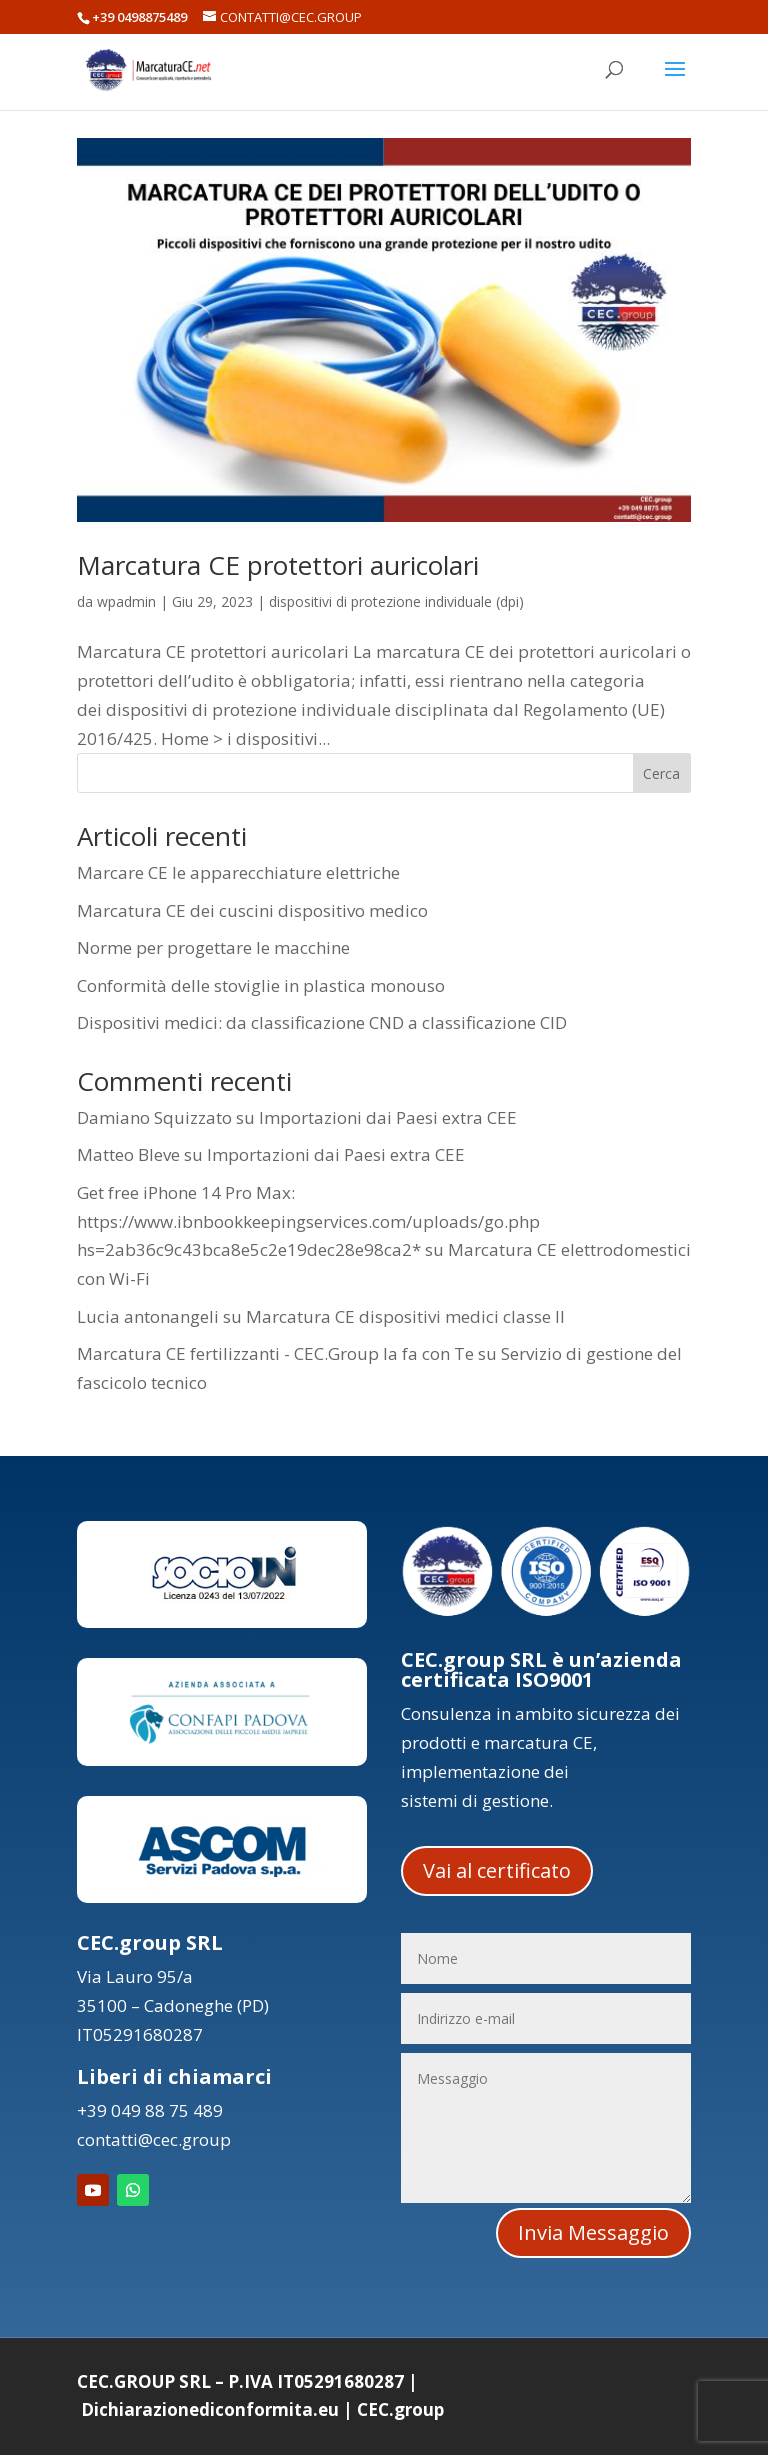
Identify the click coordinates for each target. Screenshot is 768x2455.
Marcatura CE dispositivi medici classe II (405, 1316)
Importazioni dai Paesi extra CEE (388, 1117)
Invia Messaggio (593, 2232)
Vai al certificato (497, 1870)
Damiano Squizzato (154, 1117)
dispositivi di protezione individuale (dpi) (396, 601)
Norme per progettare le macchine (213, 947)
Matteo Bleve (128, 1154)
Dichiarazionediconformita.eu (210, 2409)
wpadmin (126, 601)
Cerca (661, 773)
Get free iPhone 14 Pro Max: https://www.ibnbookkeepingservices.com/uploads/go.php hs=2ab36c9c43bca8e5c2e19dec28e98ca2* (308, 1221)
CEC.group (400, 2409)
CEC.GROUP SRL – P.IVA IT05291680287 (240, 2381)
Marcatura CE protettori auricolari (278, 565)
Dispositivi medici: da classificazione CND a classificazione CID (322, 1022)
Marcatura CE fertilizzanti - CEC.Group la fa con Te (275, 1353)
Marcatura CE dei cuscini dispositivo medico (252, 910)
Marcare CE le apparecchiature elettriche (238, 872)
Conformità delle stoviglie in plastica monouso (261, 985)
